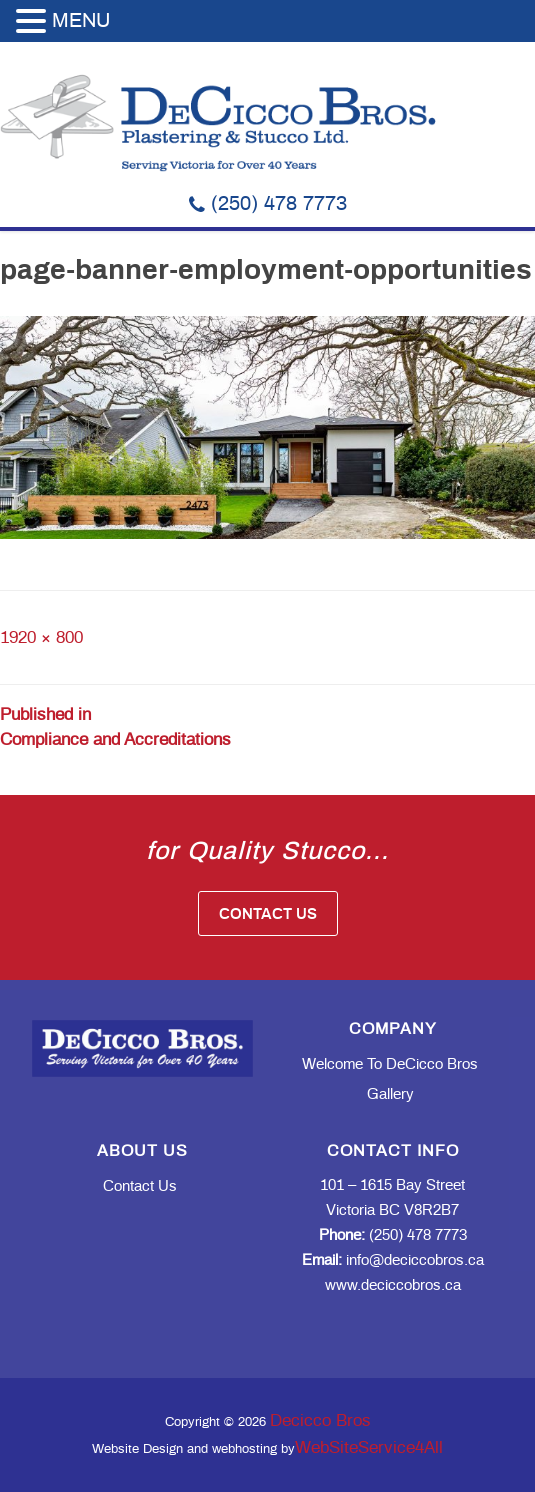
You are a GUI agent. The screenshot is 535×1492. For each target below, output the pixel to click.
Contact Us (268, 914)
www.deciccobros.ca (393, 1285)
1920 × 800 (41, 637)
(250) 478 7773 (268, 204)
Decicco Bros (320, 1420)
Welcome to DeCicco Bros (390, 1064)
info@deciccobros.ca (393, 1260)
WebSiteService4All (369, 1447)
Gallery (390, 1094)
